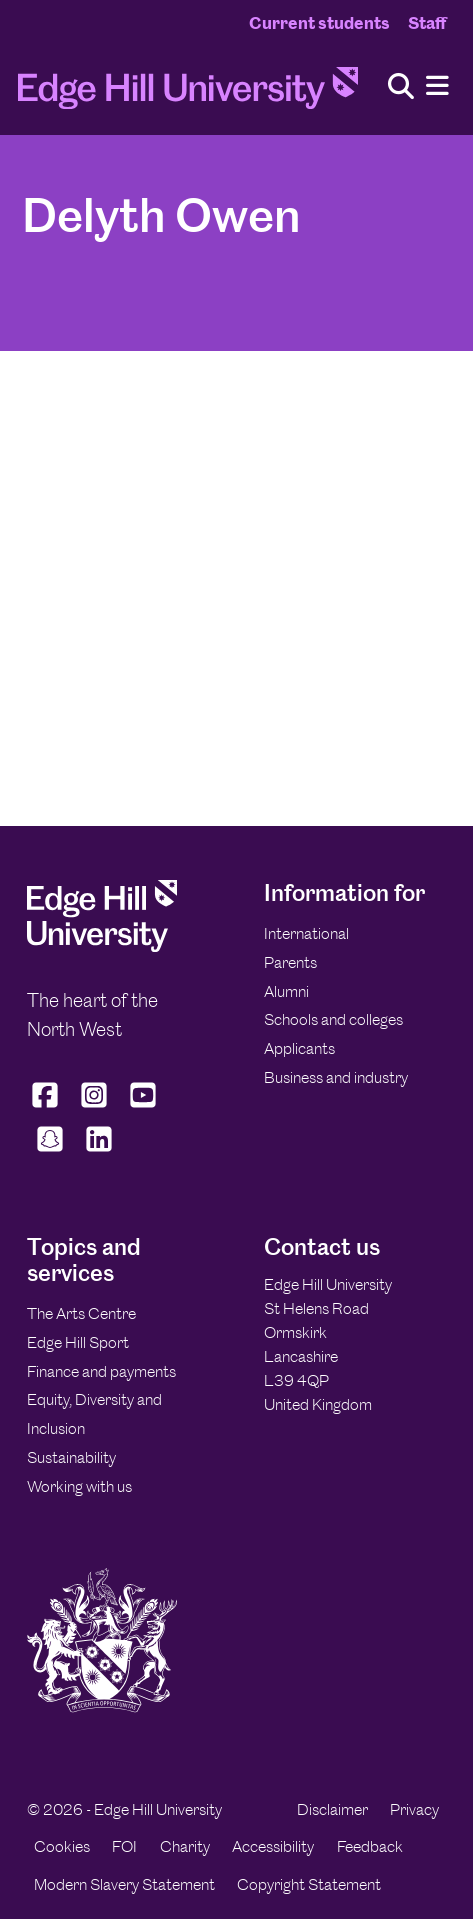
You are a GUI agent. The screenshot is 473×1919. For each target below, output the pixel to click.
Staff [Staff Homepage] (427, 23)
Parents (290, 962)
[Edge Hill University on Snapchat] (49, 1152)
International (306, 933)
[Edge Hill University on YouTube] (143, 1107)
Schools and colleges (333, 1019)
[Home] (188, 94)
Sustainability (71, 1457)
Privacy (414, 1809)
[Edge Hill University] (102, 946)
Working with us (79, 1486)
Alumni (286, 991)
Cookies (62, 1846)
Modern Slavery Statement (124, 1884)
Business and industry (336, 1077)
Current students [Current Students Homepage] (319, 23)
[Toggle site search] (401, 87)
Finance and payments (101, 1371)
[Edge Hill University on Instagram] (94, 1107)
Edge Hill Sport (78, 1342)
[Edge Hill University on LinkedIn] (98, 1152)
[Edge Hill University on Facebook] (47, 1107)
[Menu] (437, 86)
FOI (124, 1846)
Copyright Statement (309, 1884)
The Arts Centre (81, 1313)
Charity (185, 1846)
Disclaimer (332, 1809)
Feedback (370, 1846)
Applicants (299, 1048)
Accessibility (273, 1846)
